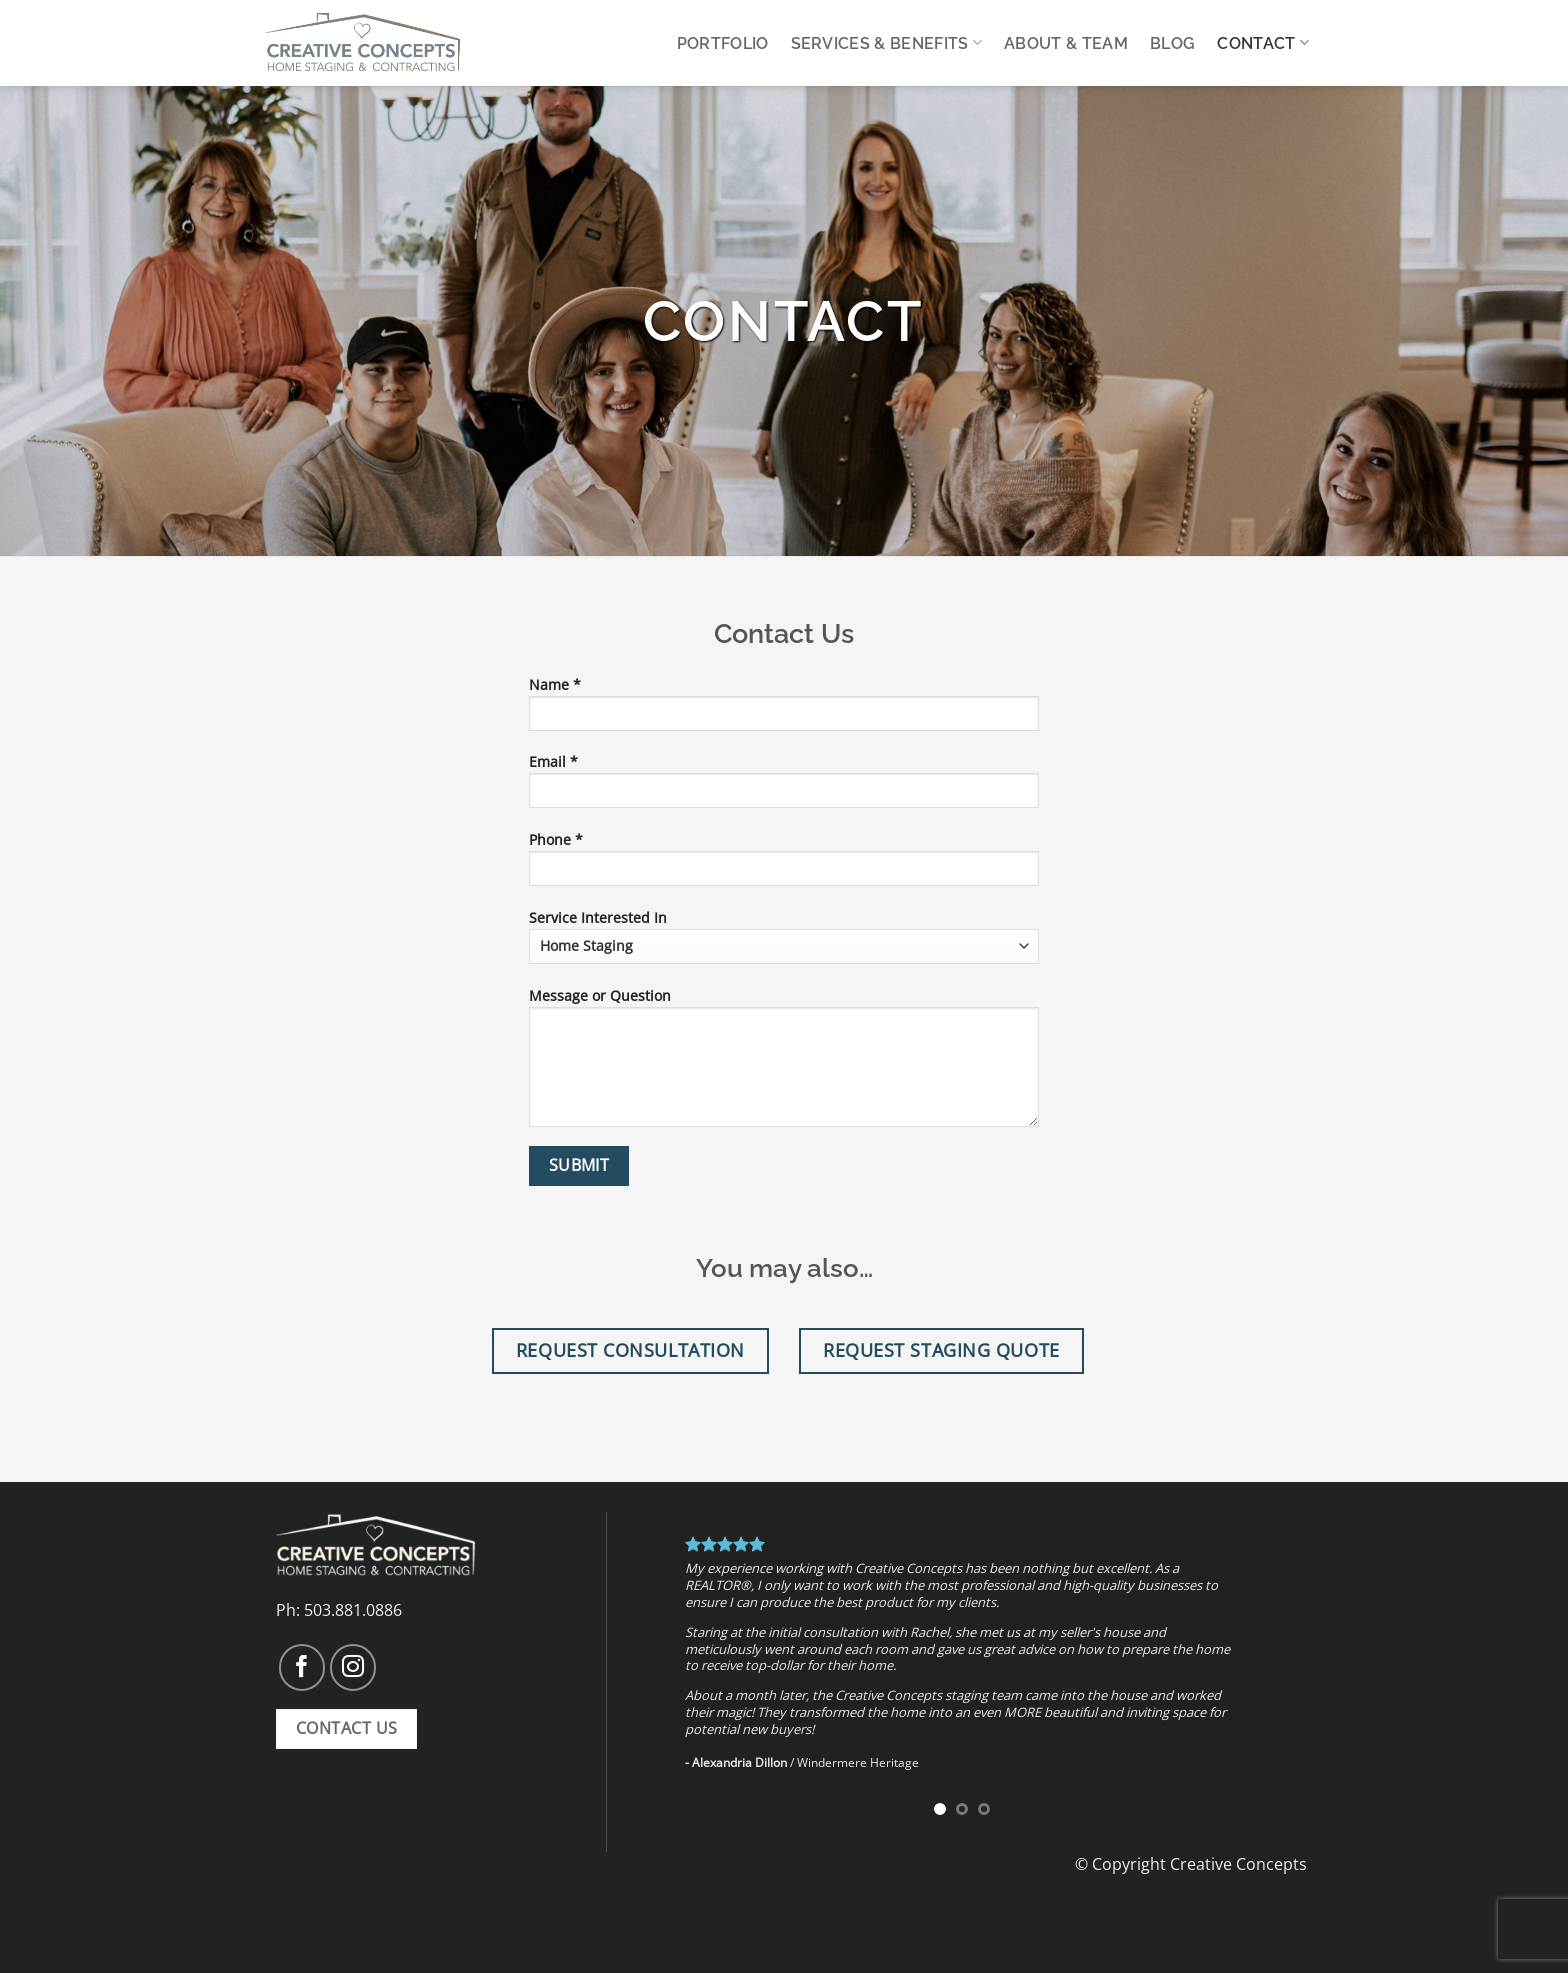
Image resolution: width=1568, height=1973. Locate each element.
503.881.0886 (353, 1610)
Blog (1172, 43)
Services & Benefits (887, 42)
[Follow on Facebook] (302, 1667)
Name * (784, 710)
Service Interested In (784, 936)
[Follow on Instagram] (353, 1667)
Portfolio (723, 43)
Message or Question (784, 1063)
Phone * (784, 865)
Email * (784, 787)
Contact (1263, 42)
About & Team (1066, 43)
